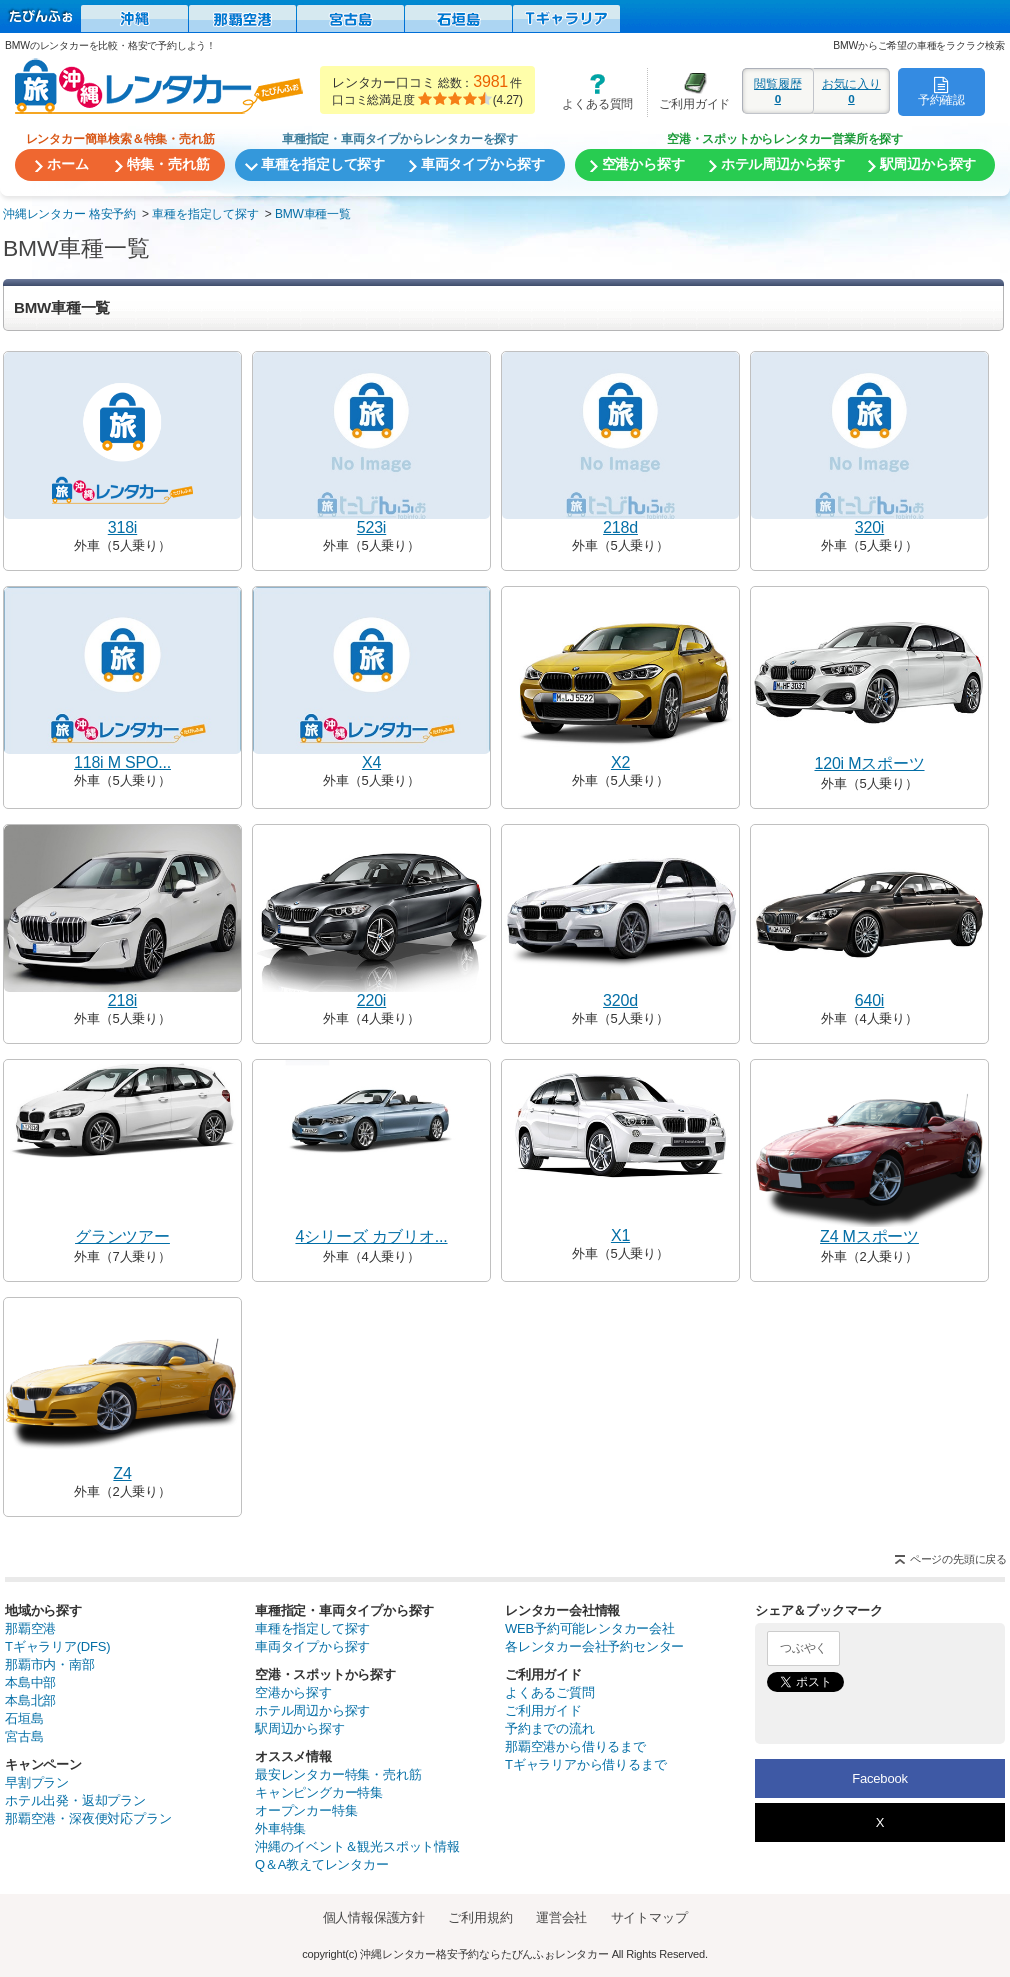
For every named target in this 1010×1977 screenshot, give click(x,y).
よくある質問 (591, 91)
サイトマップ (649, 1917)
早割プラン (37, 1782)
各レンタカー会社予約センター (594, 1646)
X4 (371, 762)
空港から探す (293, 1692)
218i (122, 1000)
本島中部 (30, 1682)
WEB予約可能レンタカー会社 (590, 1628)
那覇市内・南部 (50, 1664)
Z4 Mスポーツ (869, 1236)
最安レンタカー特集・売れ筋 (338, 1774)
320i (869, 527)
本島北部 (30, 1700)
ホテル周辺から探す (312, 1710)
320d (620, 1000)
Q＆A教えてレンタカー (322, 1864)
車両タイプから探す (312, 1646)
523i (371, 527)
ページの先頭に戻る (958, 1559)
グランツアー (122, 1236)
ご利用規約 (480, 1917)
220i (371, 1000)
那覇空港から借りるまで (575, 1746)
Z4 (122, 1473)
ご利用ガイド (689, 91)
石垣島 (24, 1718)
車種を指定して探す (312, 1628)
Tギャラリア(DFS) (57, 1646)
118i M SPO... (122, 762)
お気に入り (851, 91)
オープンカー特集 (306, 1810)
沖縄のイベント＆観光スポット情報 (357, 1846)
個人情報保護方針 (374, 1917)
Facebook (880, 1778)
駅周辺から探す (300, 1728)
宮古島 (24, 1736)
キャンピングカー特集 (319, 1792)
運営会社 (561, 1917)
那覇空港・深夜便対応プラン (88, 1818)
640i (869, 1000)
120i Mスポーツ (869, 763)
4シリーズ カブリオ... (371, 1236)
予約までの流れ (550, 1728)
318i (122, 527)
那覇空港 (30, 1628)
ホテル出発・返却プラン (75, 1800)
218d (620, 527)
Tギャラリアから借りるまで (585, 1764)
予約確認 (941, 91)
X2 (620, 762)
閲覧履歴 (778, 91)
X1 (620, 1235)
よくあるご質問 (550, 1692)
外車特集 (280, 1828)
